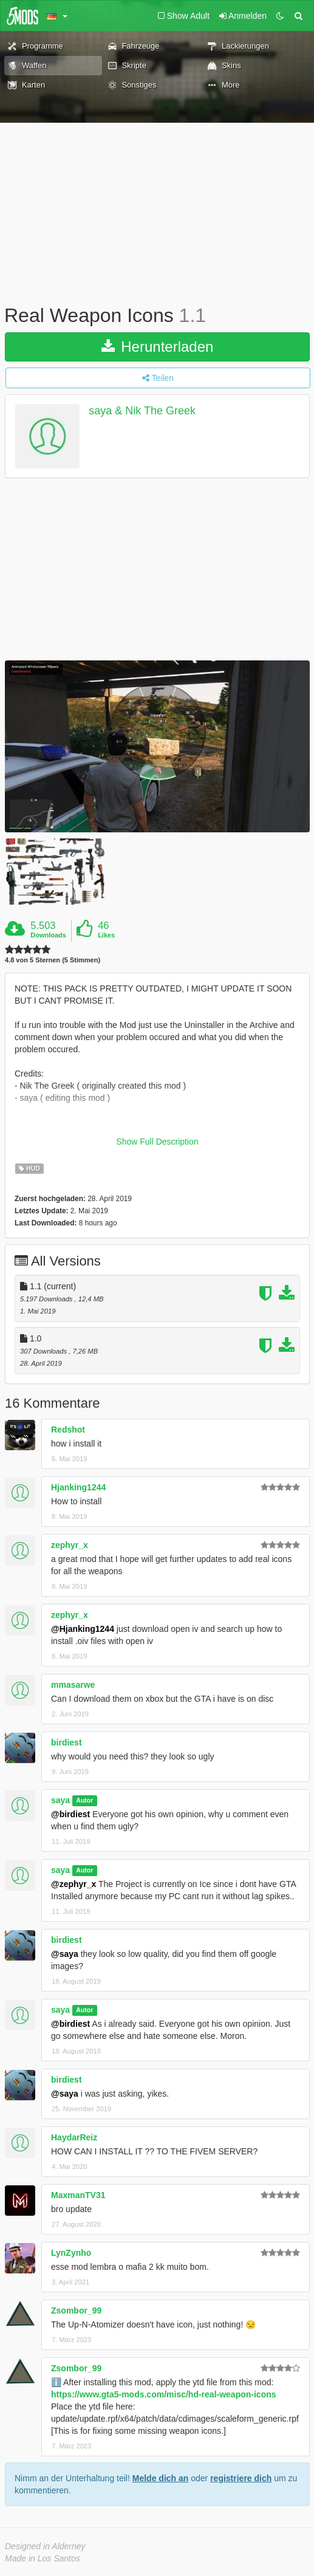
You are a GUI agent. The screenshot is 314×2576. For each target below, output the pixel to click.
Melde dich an (160, 2478)
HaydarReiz (74, 2137)
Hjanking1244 (78, 1487)
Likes (106, 935)
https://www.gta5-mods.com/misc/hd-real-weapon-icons (163, 2394)
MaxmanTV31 (78, 2195)
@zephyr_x (73, 1884)
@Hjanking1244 (82, 1629)
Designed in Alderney (45, 2546)
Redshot (68, 1429)
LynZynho (71, 2253)
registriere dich (240, 2478)
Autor (84, 1800)
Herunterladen (157, 346)
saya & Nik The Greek (142, 411)
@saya (64, 1954)
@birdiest (70, 1814)
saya (60, 1800)
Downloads (48, 935)
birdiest (66, 1742)
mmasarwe (73, 1685)
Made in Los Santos (42, 2558)
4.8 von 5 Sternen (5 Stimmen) (52, 960)
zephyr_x (69, 1545)
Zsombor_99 (76, 2310)
